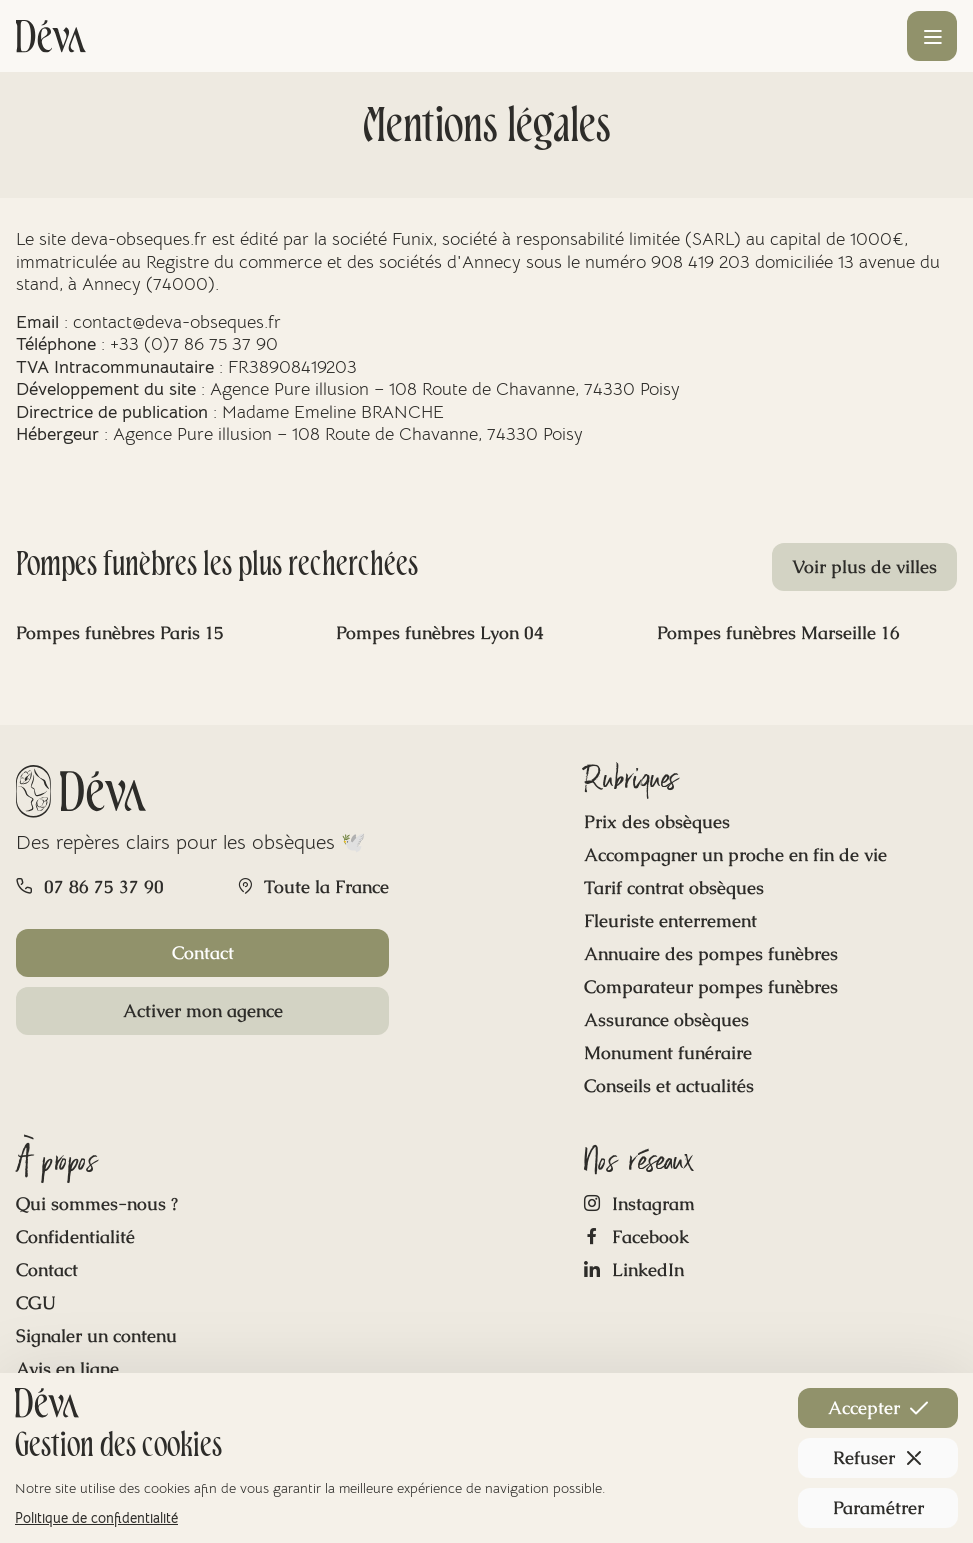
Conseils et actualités (669, 1085)
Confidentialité (75, 1236)
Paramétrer (878, 1507)
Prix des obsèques (657, 821)
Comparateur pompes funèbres (711, 986)
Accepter (878, 1407)
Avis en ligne (67, 1368)
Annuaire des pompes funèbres (711, 953)
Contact (203, 952)
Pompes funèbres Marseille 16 (778, 632)
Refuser (878, 1457)
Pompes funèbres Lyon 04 (440, 632)
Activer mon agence (203, 1010)
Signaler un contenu (96, 1335)
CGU (36, 1302)
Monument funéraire (668, 1052)
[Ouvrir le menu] (932, 36)
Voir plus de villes (864, 566)
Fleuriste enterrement (670, 920)
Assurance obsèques (666, 1019)
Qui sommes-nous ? (97, 1203)
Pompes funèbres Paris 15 (120, 632)
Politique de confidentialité (96, 1518)
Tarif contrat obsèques (674, 887)
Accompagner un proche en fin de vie (735, 854)
